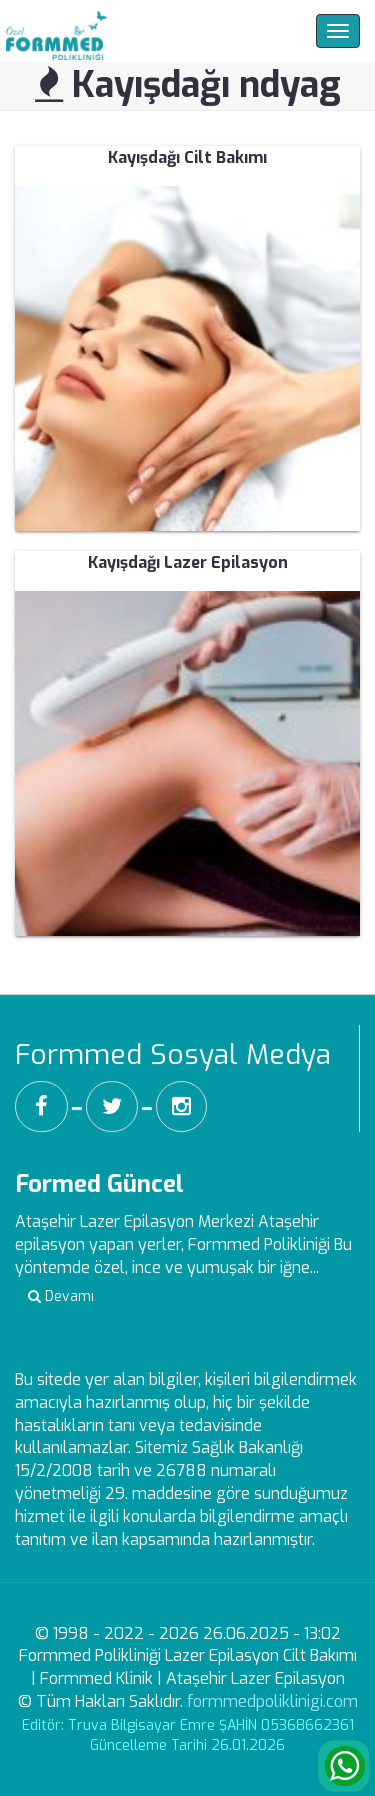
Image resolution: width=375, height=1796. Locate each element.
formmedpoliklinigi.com (272, 1701)
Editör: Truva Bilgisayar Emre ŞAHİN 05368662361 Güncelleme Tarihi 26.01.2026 (188, 1735)
